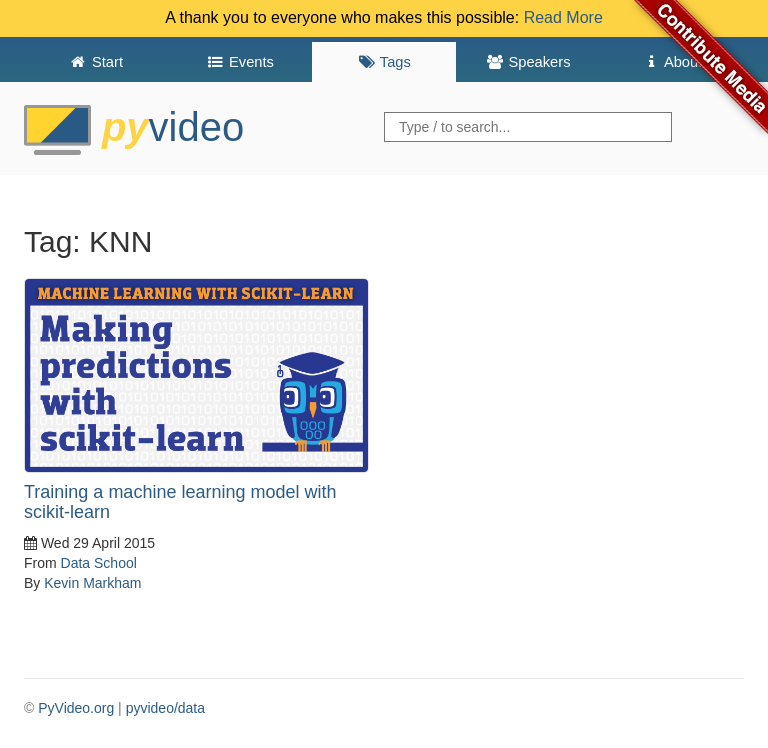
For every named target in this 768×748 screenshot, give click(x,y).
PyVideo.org (76, 708)
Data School (99, 563)
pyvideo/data (165, 708)
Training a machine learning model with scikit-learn (180, 502)
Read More (563, 17)
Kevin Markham (92, 583)
